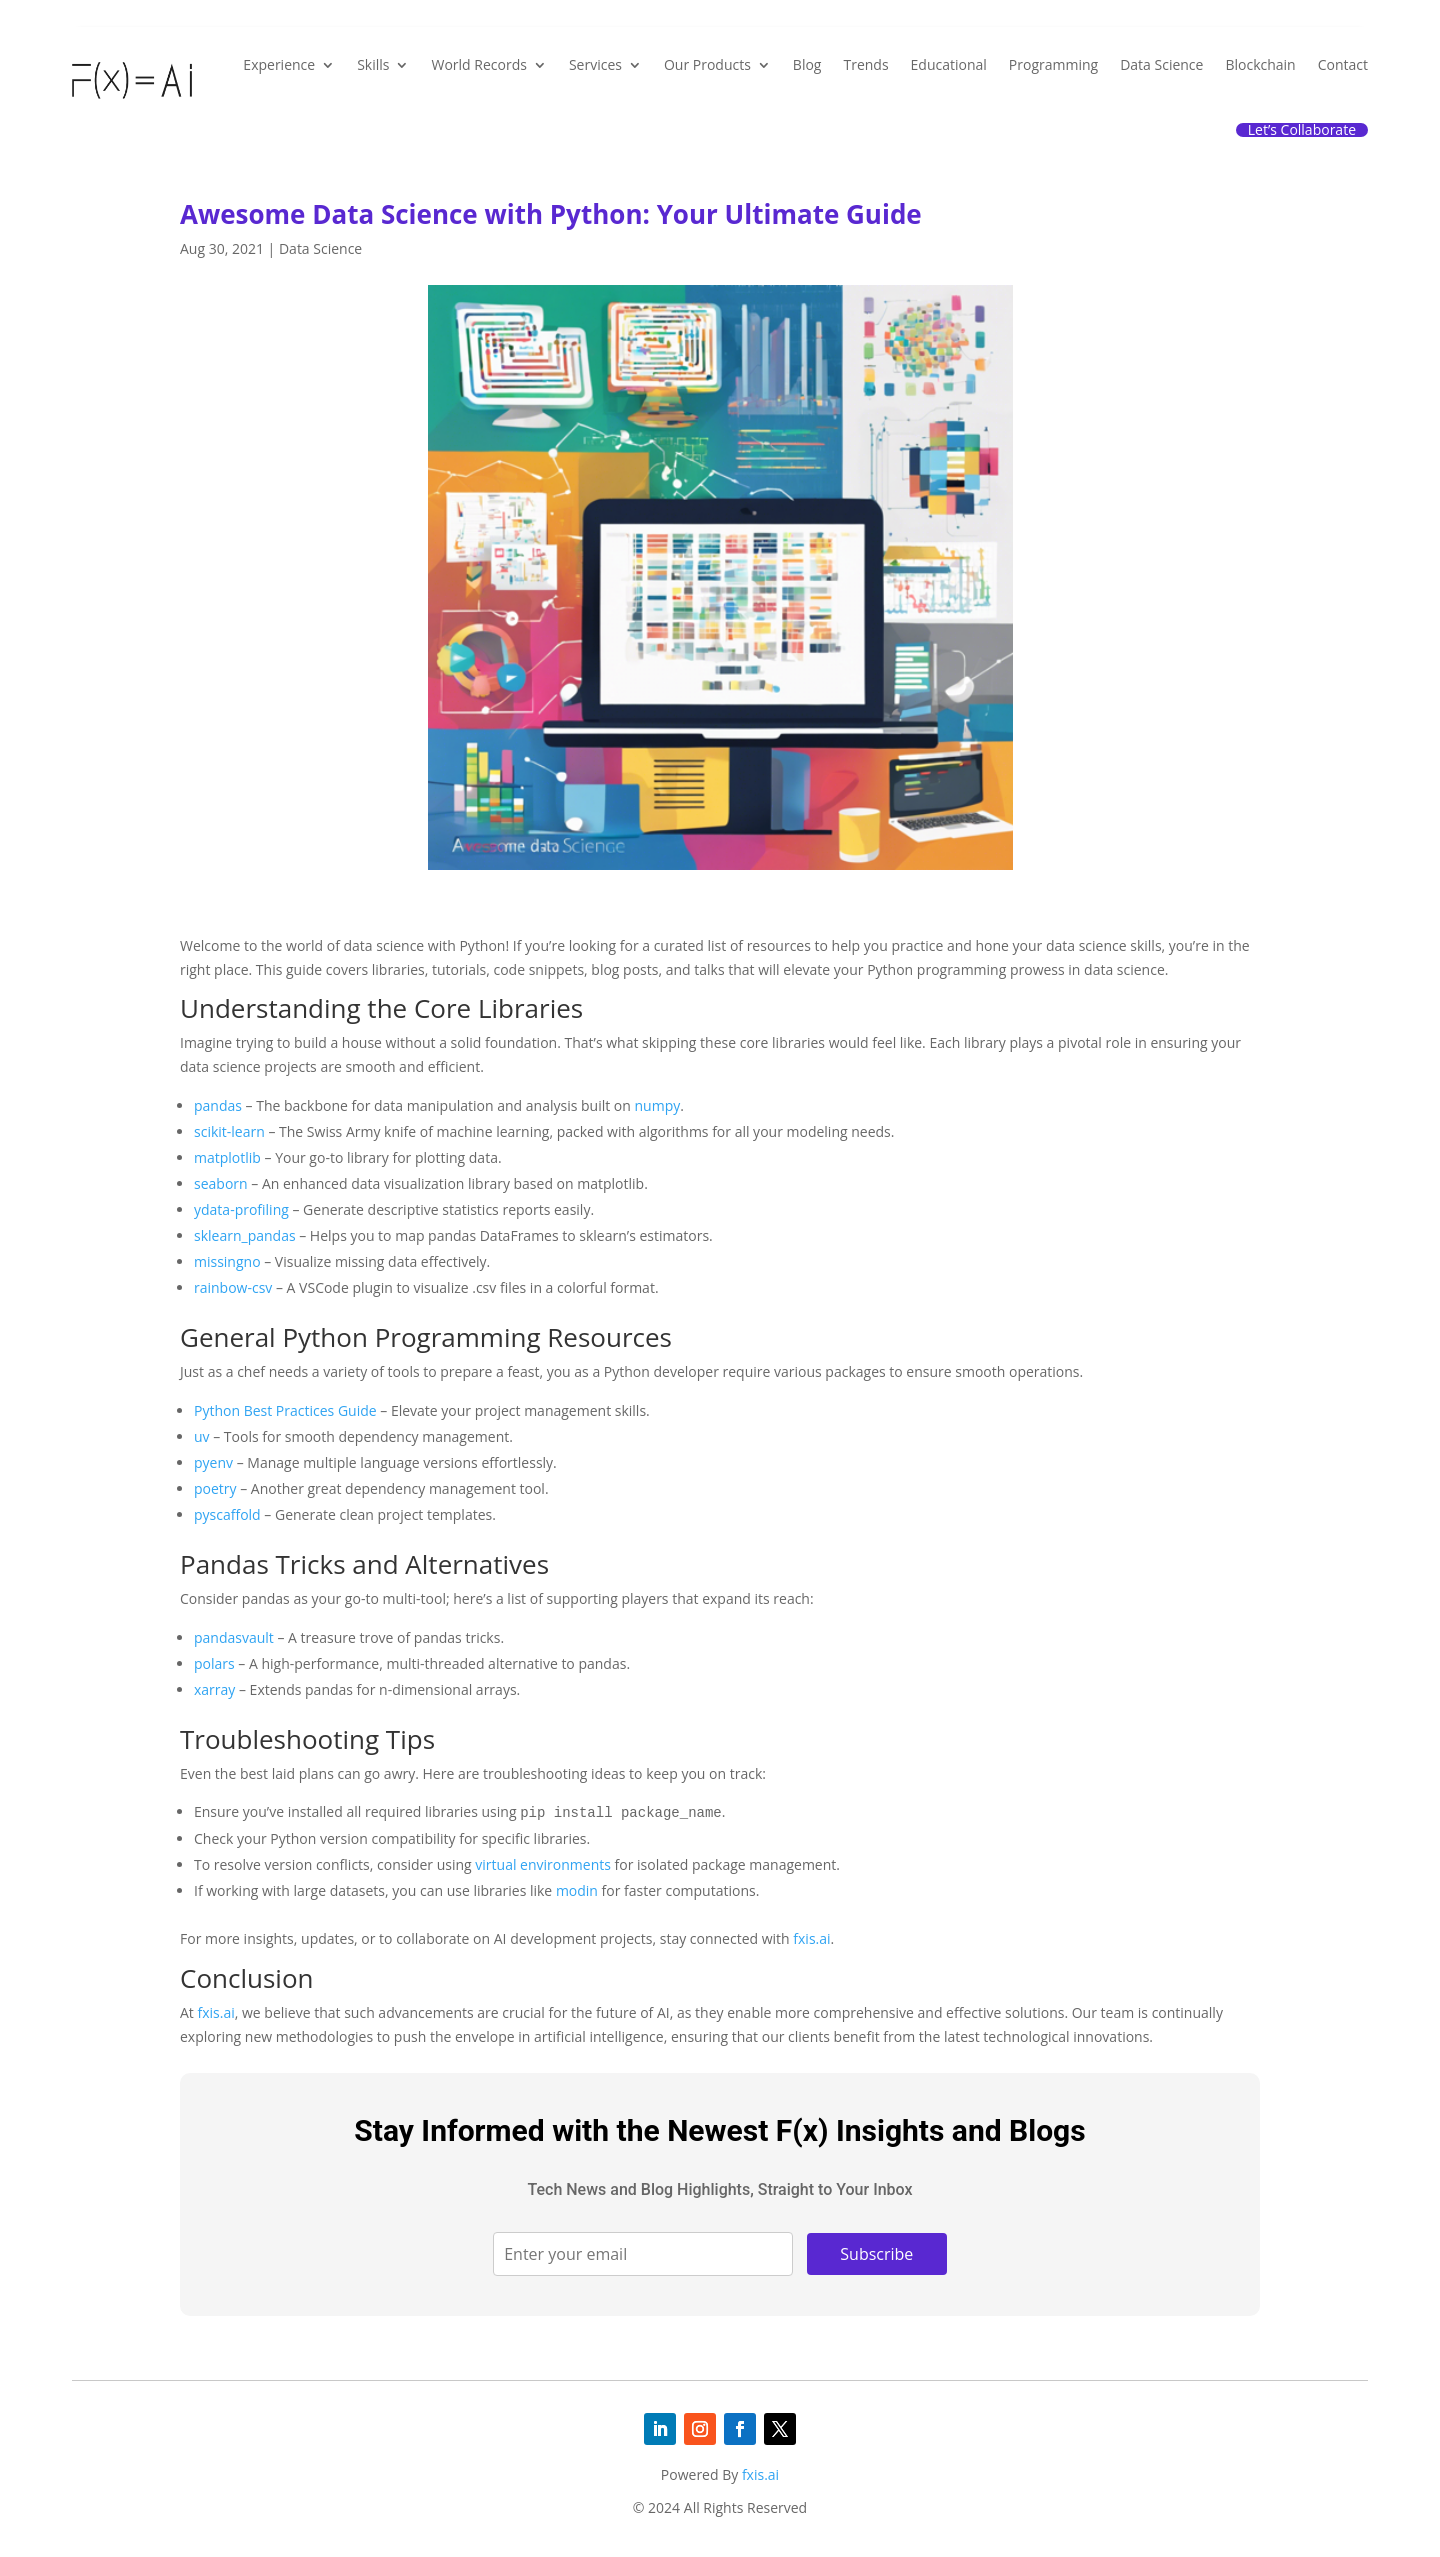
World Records (478, 64)
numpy (658, 1105)
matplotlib (227, 1157)
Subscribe (876, 2254)
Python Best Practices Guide (285, 1410)
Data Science (1161, 64)
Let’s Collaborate (1302, 130)
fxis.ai (811, 1938)
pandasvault (234, 1637)
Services (595, 64)
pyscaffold (227, 1514)
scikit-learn (229, 1131)
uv (202, 1436)
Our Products (707, 64)
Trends (865, 64)
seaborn (221, 1183)
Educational (949, 64)
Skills (373, 64)
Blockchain (1260, 64)
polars (214, 1663)
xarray (214, 1689)
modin (577, 1890)
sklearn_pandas (245, 1235)
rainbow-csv (233, 1287)
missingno (227, 1261)
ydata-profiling (241, 1209)
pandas (218, 1105)
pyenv (213, 1462)
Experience (279, 64)
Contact (1343, 64)
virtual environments (543, 1864)
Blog (807, 64)
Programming (1053, 64)
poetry (215, 1488)
